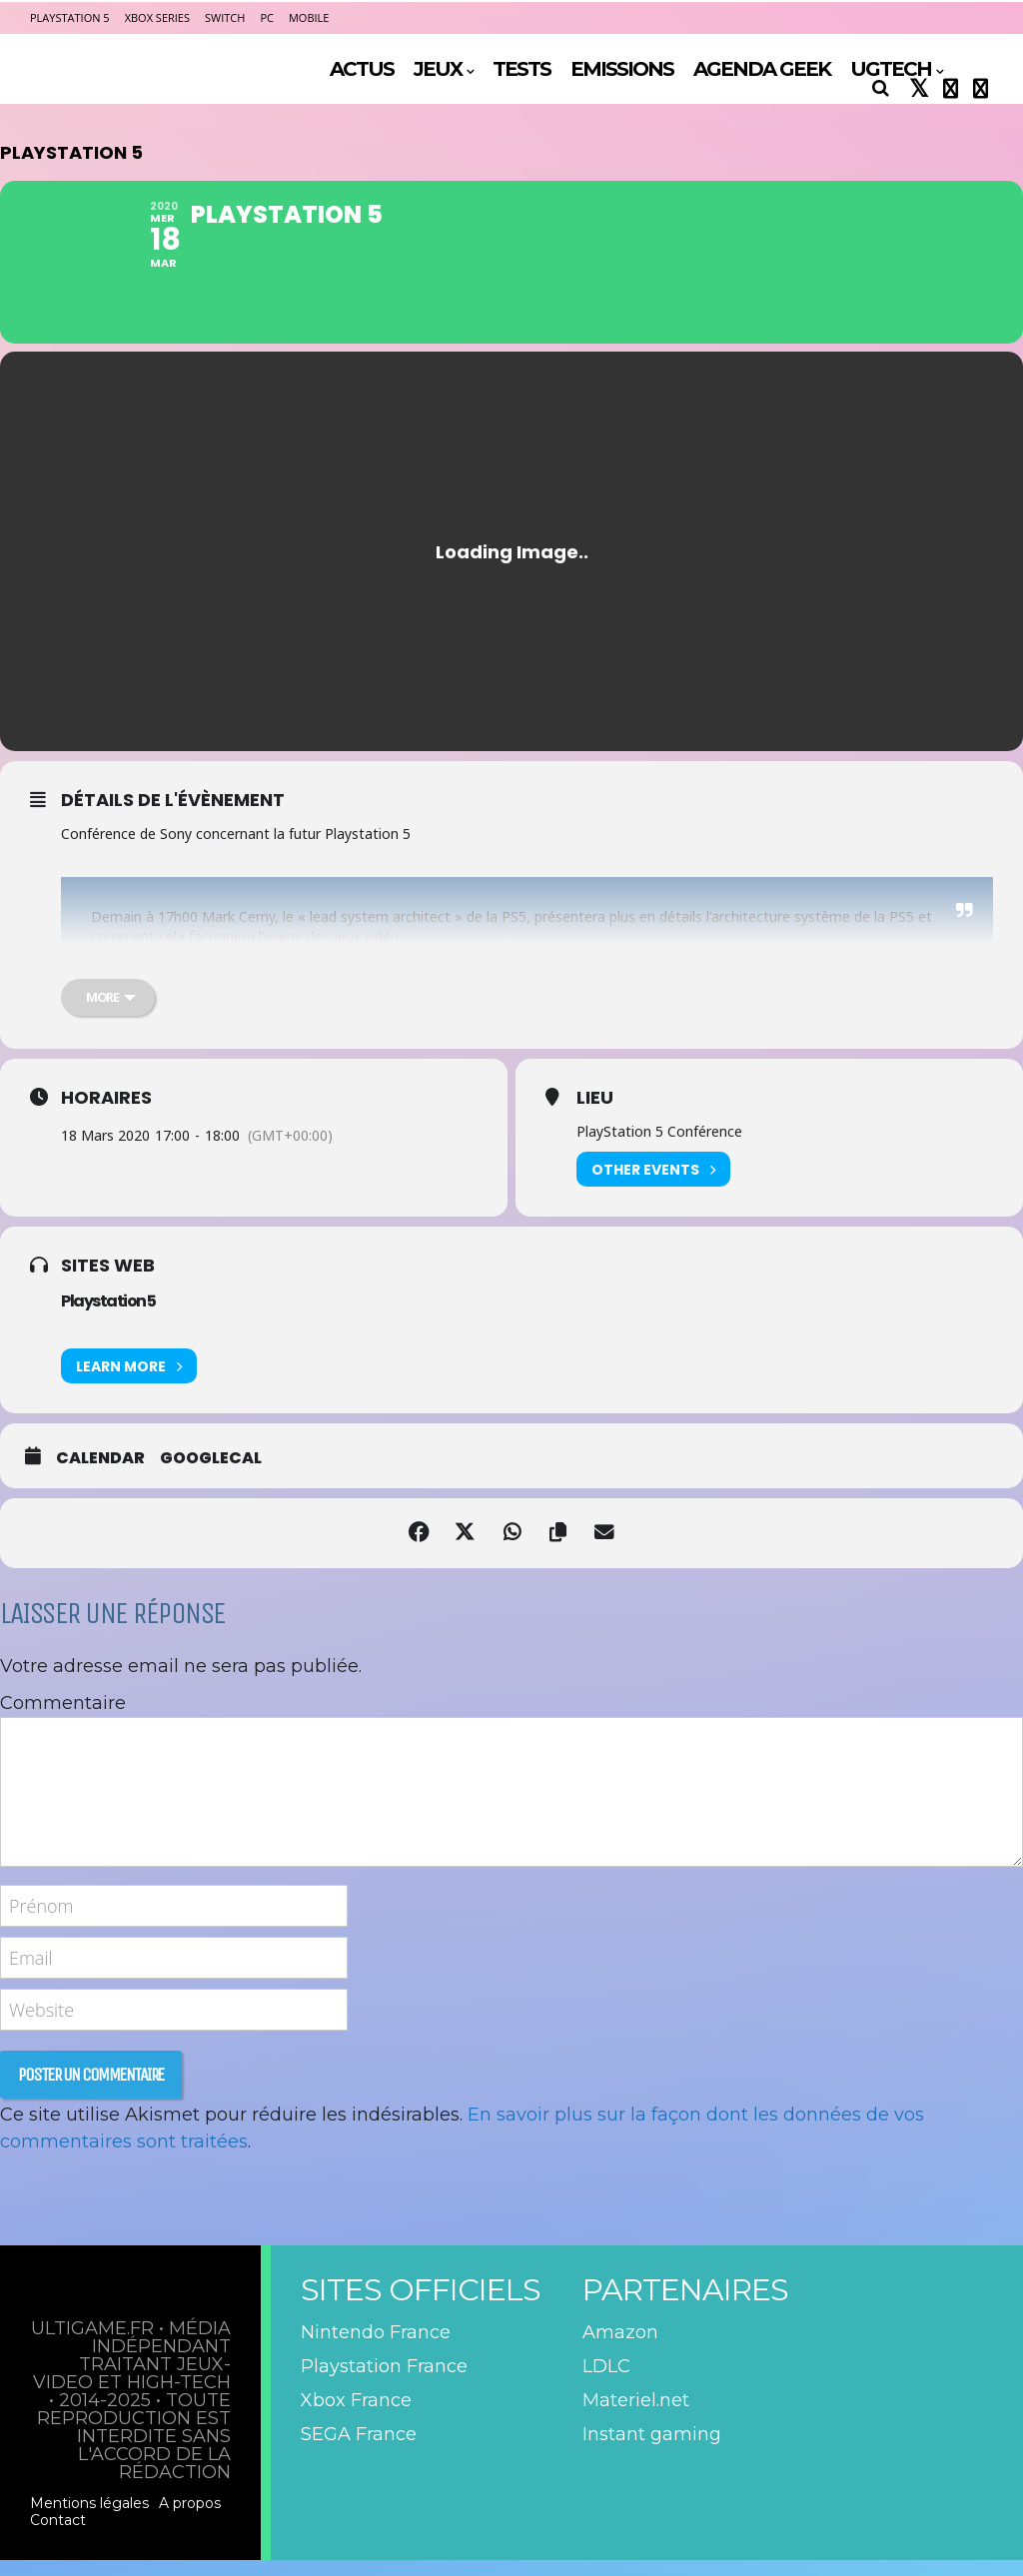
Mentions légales (89, 2519)
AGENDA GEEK (761, 69)
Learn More (129, 1382)
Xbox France (356, 2417)
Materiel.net (635, 2417)
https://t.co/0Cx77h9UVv (452, 985)
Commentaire (63, 1720)
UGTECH (890, 69)
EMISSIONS (621, 69)
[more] (108, 1014)
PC (267, 17)
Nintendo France (376, 2349)
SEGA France (359, 2451)
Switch (225, 17)
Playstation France (384, 2383)
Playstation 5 (108, 1317)
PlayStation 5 (70, 17)
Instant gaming (651, 2451)
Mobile (309, 17)
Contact (58, 2536)
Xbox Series (157, 17)
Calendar (100, 1475)
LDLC (606, 2383)
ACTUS (362, 69)
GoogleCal (211, 1475)
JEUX (438, 69)
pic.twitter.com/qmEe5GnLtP (628, 985)
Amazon (620, 2349)
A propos (190, 2519)
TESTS (521, 69)
